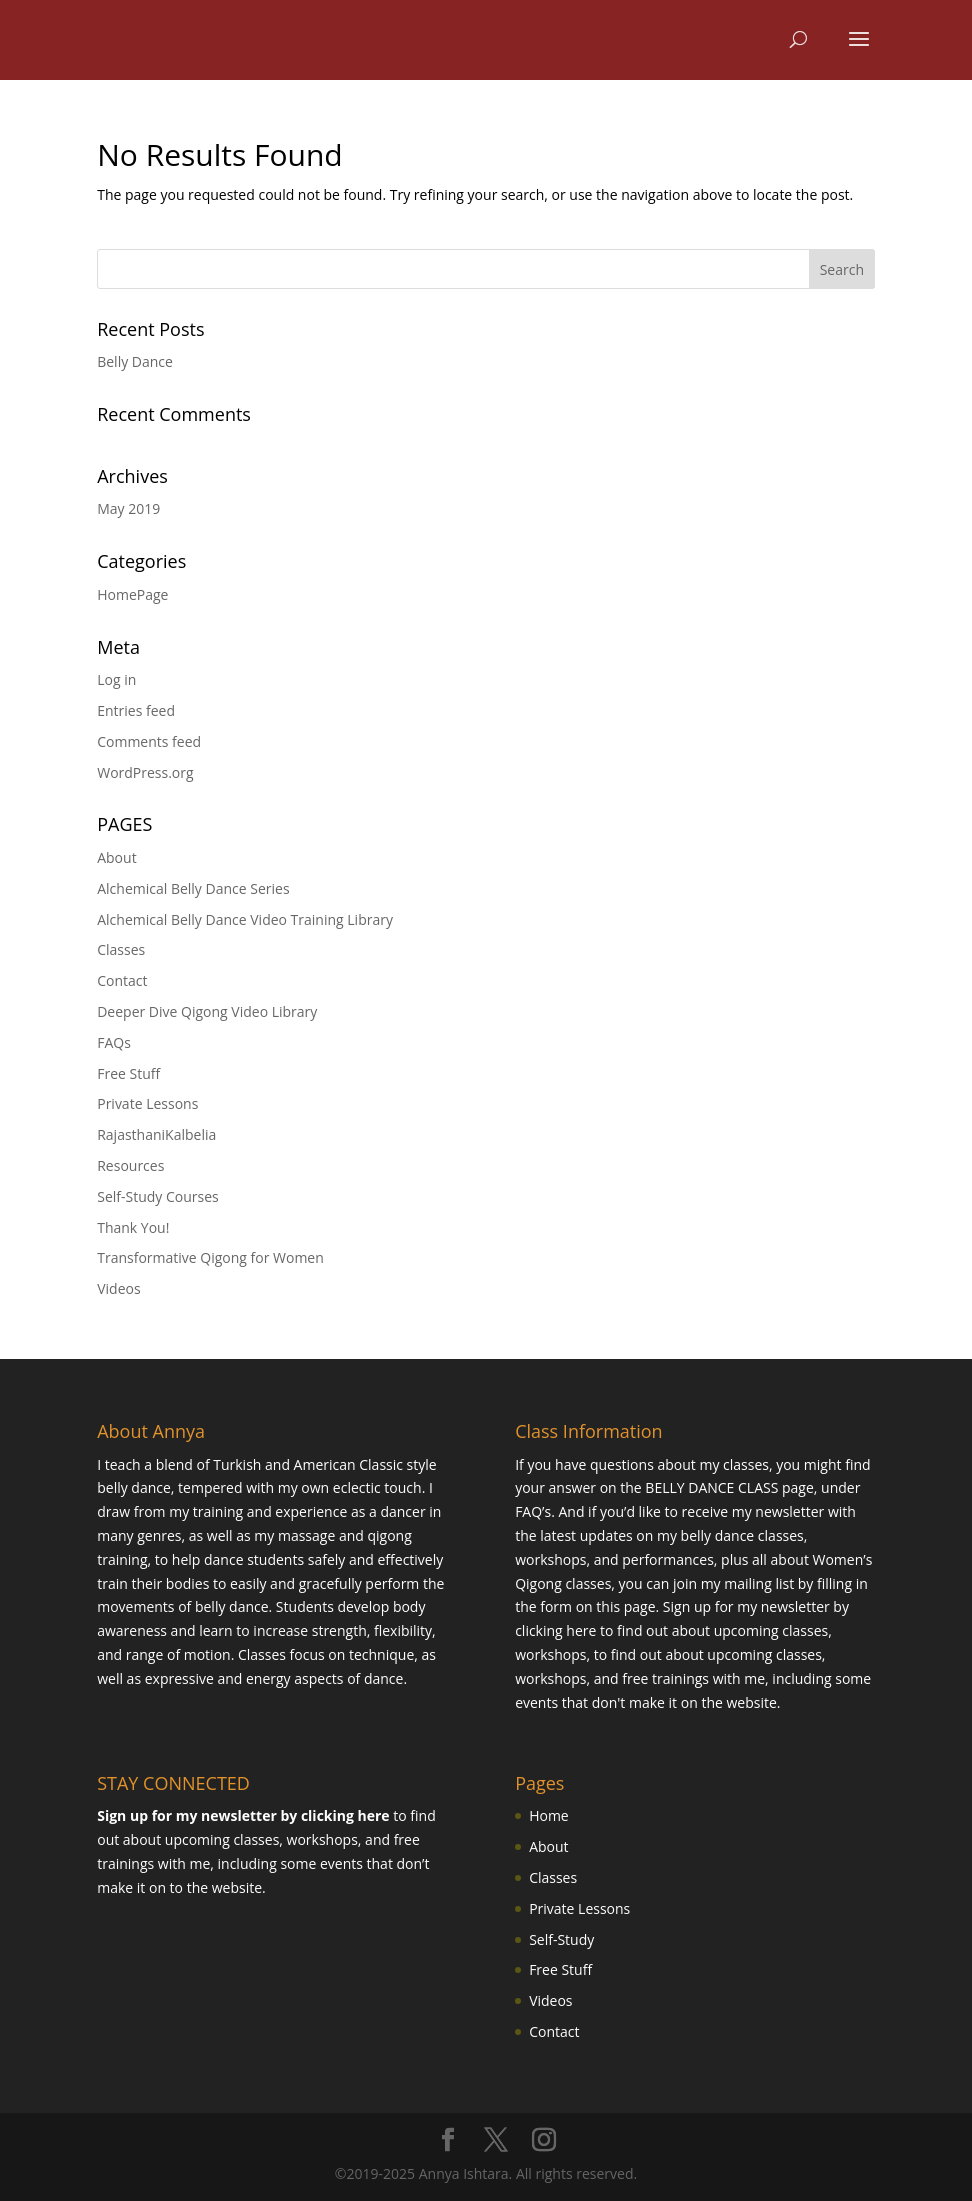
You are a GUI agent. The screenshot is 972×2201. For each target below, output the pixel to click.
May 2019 (128, 508)
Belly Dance (135, 361)
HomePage (132, 594)
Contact (122, 980)
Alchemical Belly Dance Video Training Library (245, 919)
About (116, 857)
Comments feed (149, 741)
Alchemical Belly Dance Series (193, 888)
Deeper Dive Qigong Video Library (207, 1011)
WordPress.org (145, 772)
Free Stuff (128, 1073)
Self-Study (561, 1939)
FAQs (114, 1042)
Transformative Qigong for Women (210, 1257)
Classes (121, 949)
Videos (118, 1288)
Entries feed (136, 710)
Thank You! (133, 1227)
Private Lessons (147, 1103)
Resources (130, 1165)
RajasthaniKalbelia (156, 1134)
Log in (116, 679)
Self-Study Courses (158, 1196)
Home (549, 1815)
